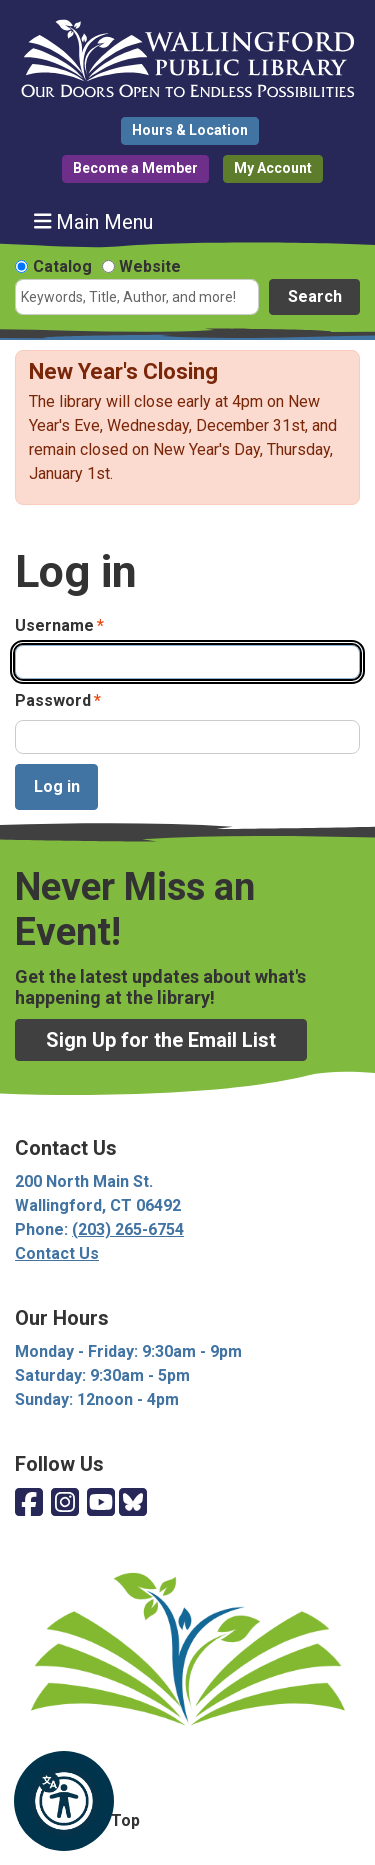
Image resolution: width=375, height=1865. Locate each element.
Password (53, 700)
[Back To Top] (187, 1821)
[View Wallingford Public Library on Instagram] (65, 1503)
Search (315, 296)
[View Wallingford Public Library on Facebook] (29, 1503)
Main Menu (94, 221)
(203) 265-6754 (128, 1229)
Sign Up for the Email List (161, 1040)
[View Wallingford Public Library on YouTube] (101, 1503)
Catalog (62, 266)
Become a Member (135, 168)
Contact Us (57, 1253)
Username (54, 625)
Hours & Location (190, 130)
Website (150, 266)
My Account (273, 168)
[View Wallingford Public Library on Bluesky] (133, 1503)
